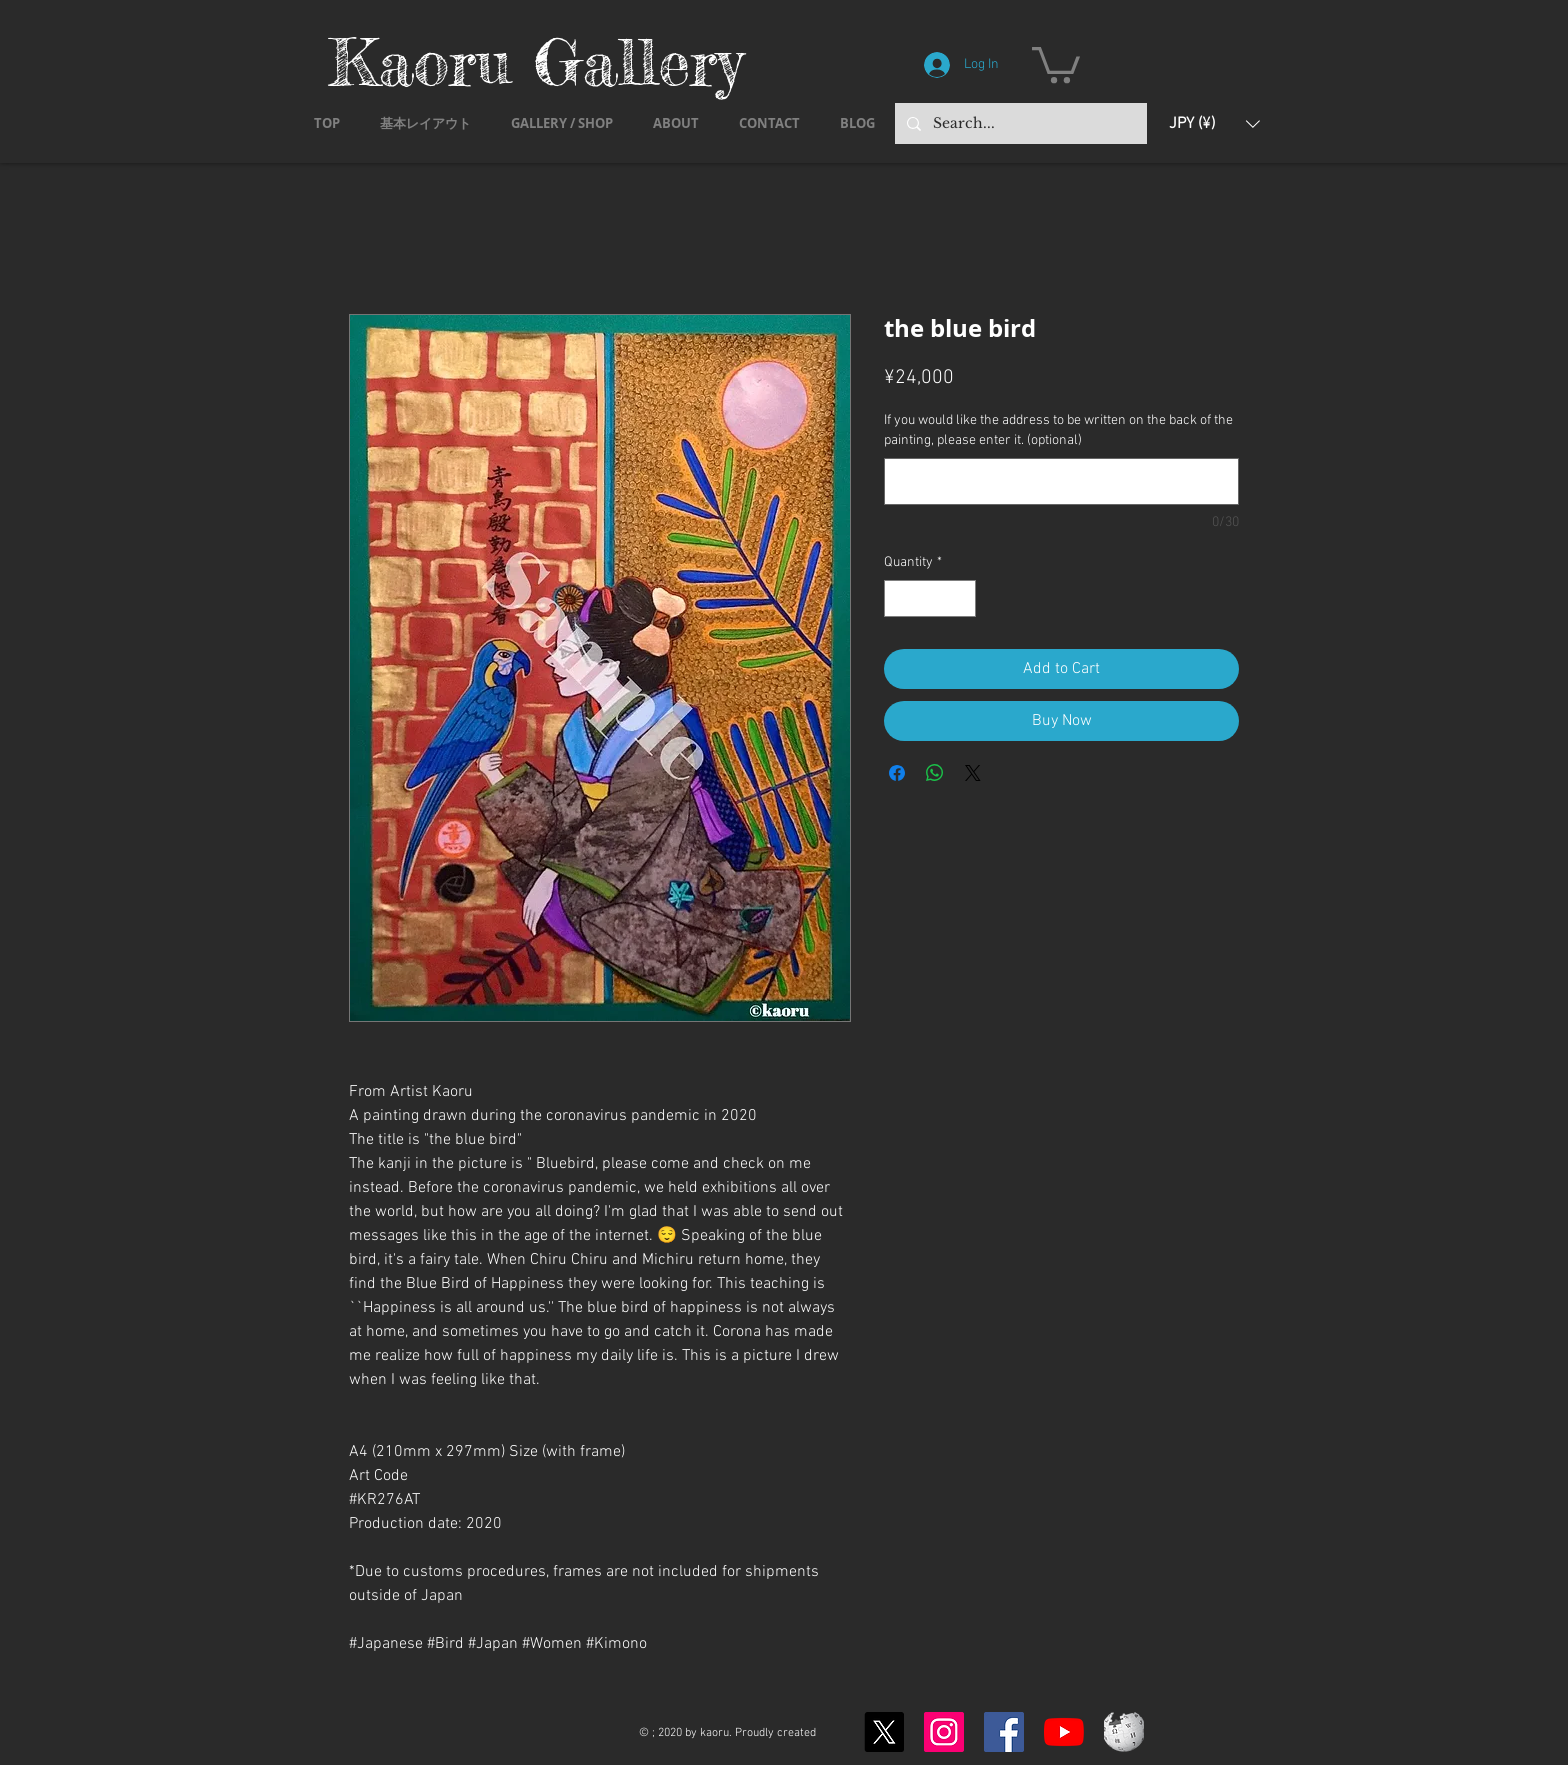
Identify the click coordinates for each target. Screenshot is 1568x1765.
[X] (884, 1732)
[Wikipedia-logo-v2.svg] (1124, 1732)
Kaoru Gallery (536, 61)
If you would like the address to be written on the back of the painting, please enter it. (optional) (1058, 430)
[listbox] (1214, 123)
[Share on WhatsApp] (935, 773)
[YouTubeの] (1064, 1732)
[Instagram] (944, 1732)
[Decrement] (899, 598)
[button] (1056, 63)
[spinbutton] (930, 598)
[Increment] (960, 598)
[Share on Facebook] (897, 773)
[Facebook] (1004, 1732)
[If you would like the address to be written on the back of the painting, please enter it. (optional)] (1061, 481)
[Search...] (1019, 123)
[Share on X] (973, 773)
